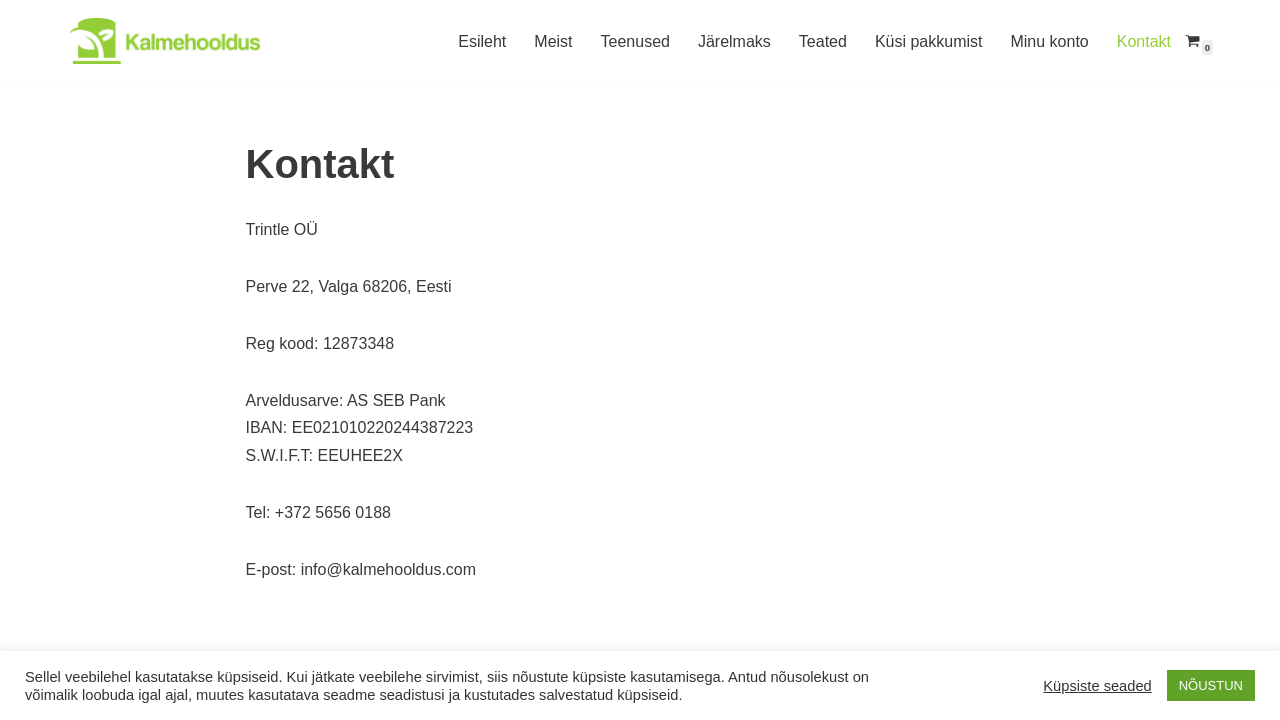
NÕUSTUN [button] (1211, 685)
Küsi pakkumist (929, 41)
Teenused (635, 41)
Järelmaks (734, 41)
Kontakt (1144, 41)
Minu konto (1049, 41)
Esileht (482, 41)
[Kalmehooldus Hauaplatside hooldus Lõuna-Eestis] (165, 41)
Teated (823, 41)
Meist (553, 41)
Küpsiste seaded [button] (1097, 686)
